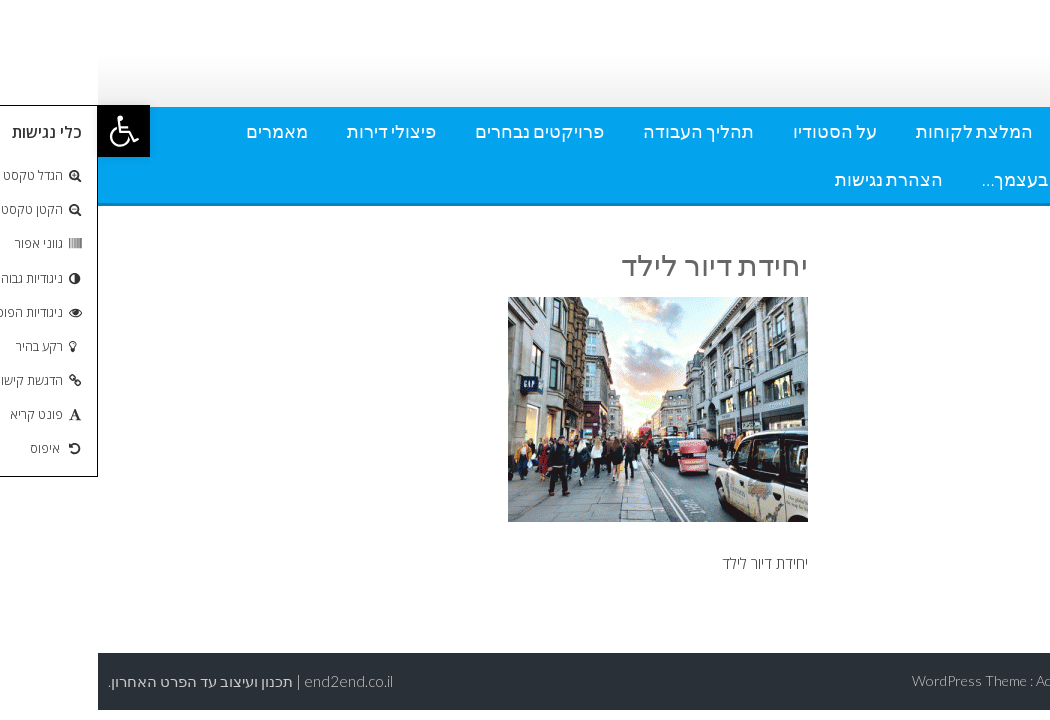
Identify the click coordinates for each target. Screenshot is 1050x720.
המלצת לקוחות (876, 131)
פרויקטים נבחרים (441, 131)
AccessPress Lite (989, 680)
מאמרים (179, 131)
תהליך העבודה (600, 131)
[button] (26, 131)
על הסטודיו (737, 131)
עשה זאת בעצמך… (953, 179)
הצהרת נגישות (791, 179)
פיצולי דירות (293, 131)
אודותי (998, 131)
